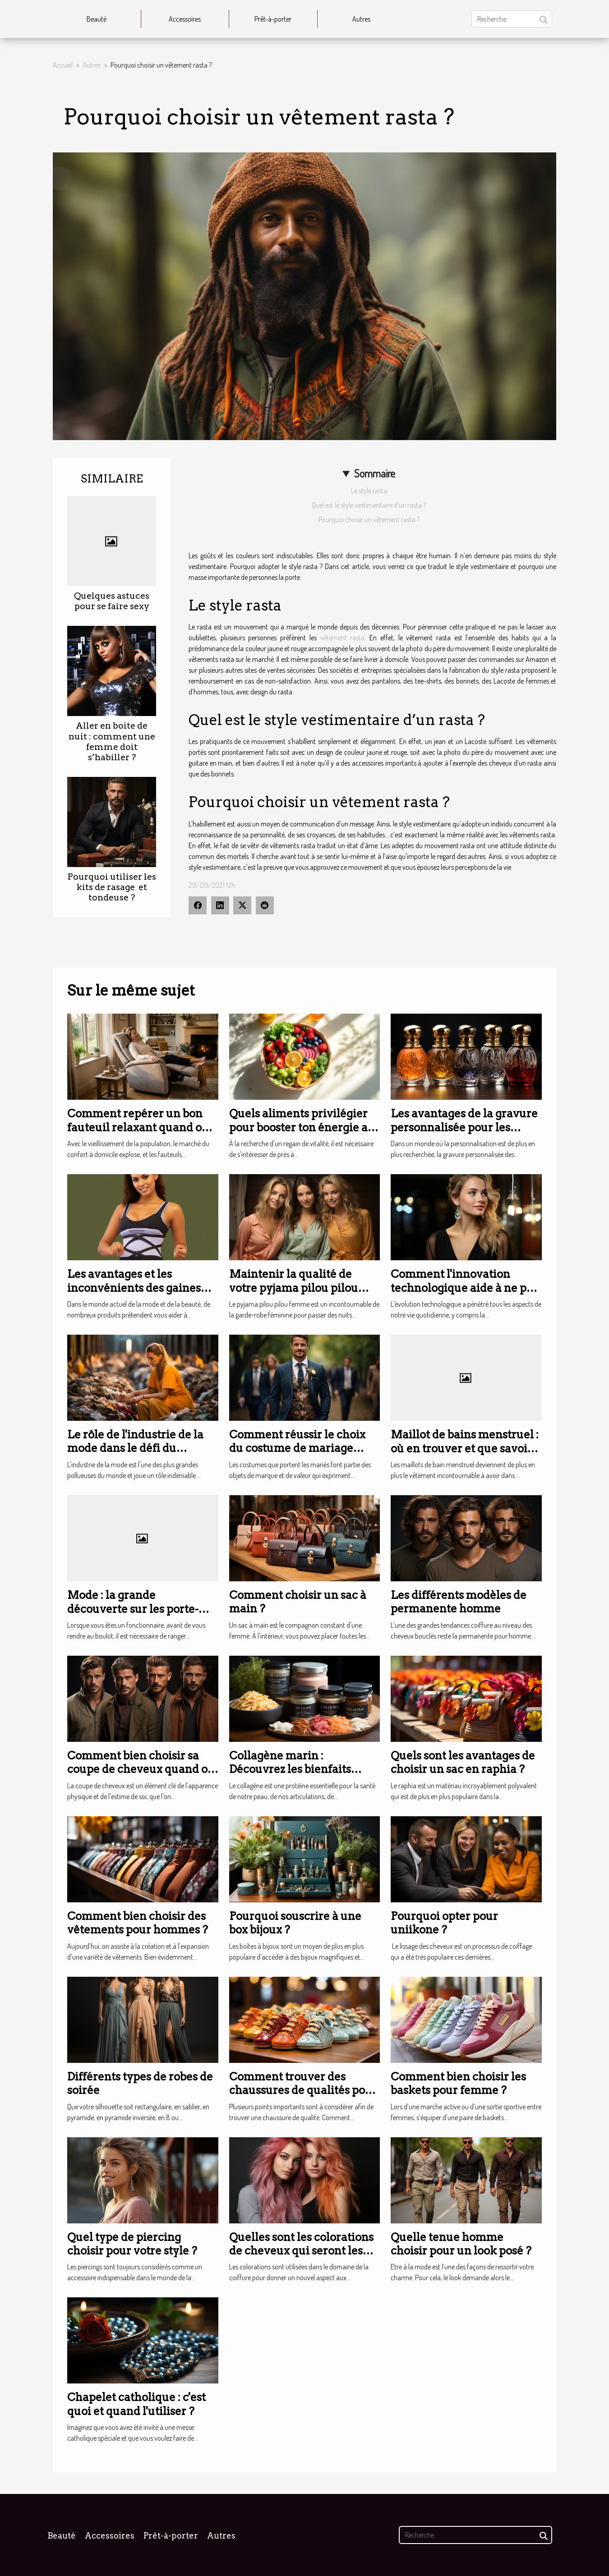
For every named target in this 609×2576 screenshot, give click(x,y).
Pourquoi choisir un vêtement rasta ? (369, 519)
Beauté (96, 18)
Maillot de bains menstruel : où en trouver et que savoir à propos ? (466, 1448)
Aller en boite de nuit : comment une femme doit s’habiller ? (112, 741)
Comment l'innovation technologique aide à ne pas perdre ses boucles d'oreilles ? (465, 1294)
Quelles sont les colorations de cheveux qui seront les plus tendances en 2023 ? (301, 2251)
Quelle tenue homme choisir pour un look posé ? (461, 2244)
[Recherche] (511, 19)
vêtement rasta (342, 637)
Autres (361, 18)
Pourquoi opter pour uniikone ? (444, 1923)
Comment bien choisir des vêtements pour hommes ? (137, 1923)
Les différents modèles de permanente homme (458, 1602)
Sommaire (374, 473)
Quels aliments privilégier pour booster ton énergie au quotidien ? (302, 1127)
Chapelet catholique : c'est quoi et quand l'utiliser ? (136, 2404)
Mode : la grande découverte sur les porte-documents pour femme (132, 1609)
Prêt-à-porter (272, 18)
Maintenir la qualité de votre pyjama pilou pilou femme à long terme (293, 1287)
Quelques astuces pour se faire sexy (111, 601)
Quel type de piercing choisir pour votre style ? (132, 2244)
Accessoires (185, 18)
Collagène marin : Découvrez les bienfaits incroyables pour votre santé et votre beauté (304, 1776)
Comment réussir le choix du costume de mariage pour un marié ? (297, 1448)
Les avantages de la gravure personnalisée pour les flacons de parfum (464, 1127)
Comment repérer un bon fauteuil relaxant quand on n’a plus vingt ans (138, 1127)
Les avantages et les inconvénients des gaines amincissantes (134, 1287)
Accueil (63, 64)
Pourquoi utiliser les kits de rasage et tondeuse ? (112, 887)
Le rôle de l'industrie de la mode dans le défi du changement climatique (135, 1448)
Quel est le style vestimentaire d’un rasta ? (369, 505)
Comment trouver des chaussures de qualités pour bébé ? (303, 2090)
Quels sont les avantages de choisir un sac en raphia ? (463, 1762)
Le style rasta (369, 490)
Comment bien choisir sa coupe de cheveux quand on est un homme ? (141, 1769)
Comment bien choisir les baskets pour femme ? (458, 2083)
